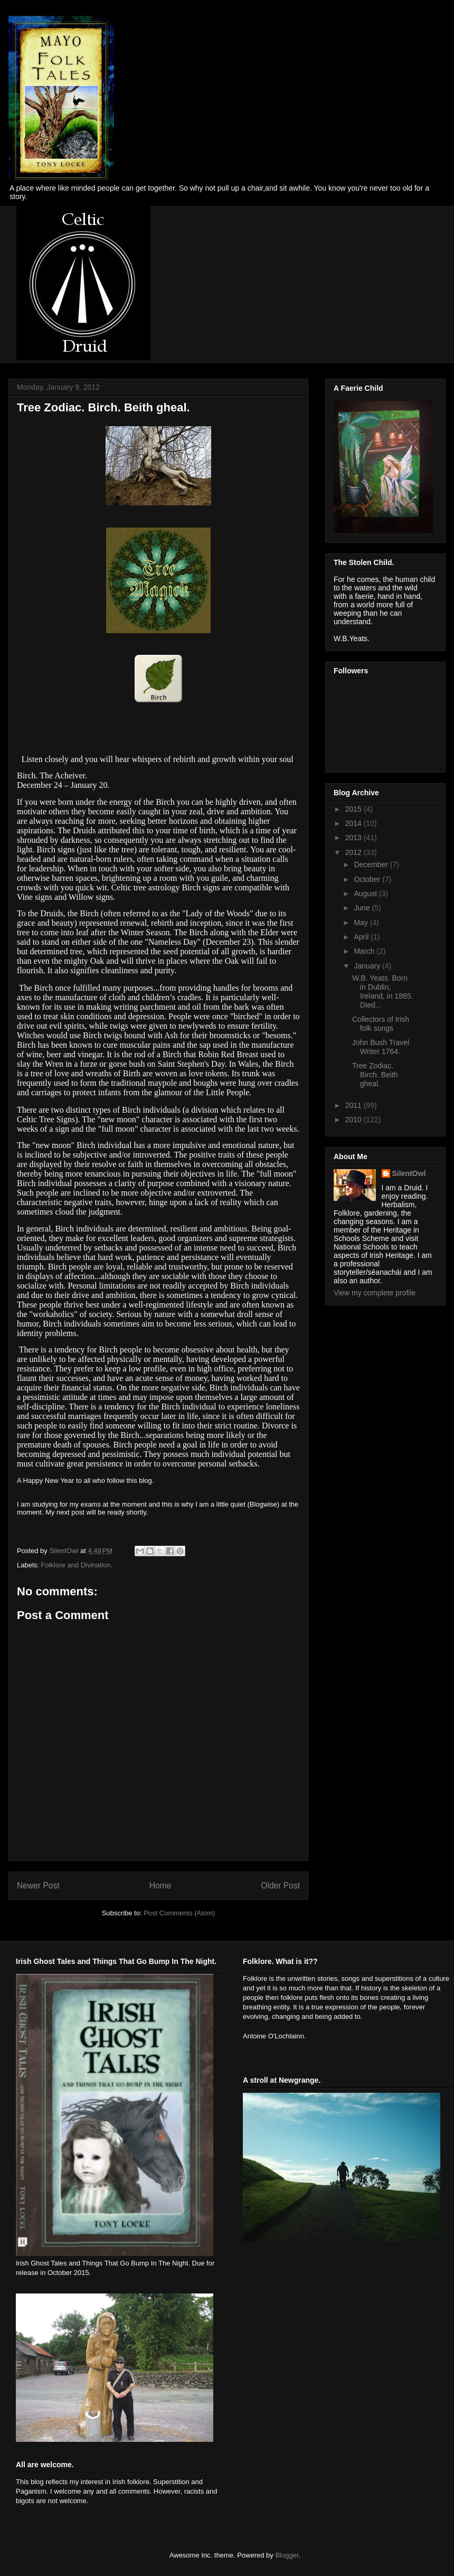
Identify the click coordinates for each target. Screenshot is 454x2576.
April (362, 937)
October (368, 879)
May (362, 922)
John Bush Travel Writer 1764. (380, 1047)
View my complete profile (374, 1293)
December (372, 864)
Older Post (280, 1885)
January (368, 966)
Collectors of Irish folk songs (380, 1023)
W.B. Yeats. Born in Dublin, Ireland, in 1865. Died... (382, 991)
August (366, 893)
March (365, 951)
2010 (354, 1119)
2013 (354, 837)
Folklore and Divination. (77, 1565)
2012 (354, 852)
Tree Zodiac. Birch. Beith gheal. (375, 1074)
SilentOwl (409, 1173)
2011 (354, 1105)
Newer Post (38, 1885)
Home (160, 1885)
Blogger (286, 2555)
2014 (354, 823)
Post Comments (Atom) (179, 1913)
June (363, 908)
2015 (354, 809)
